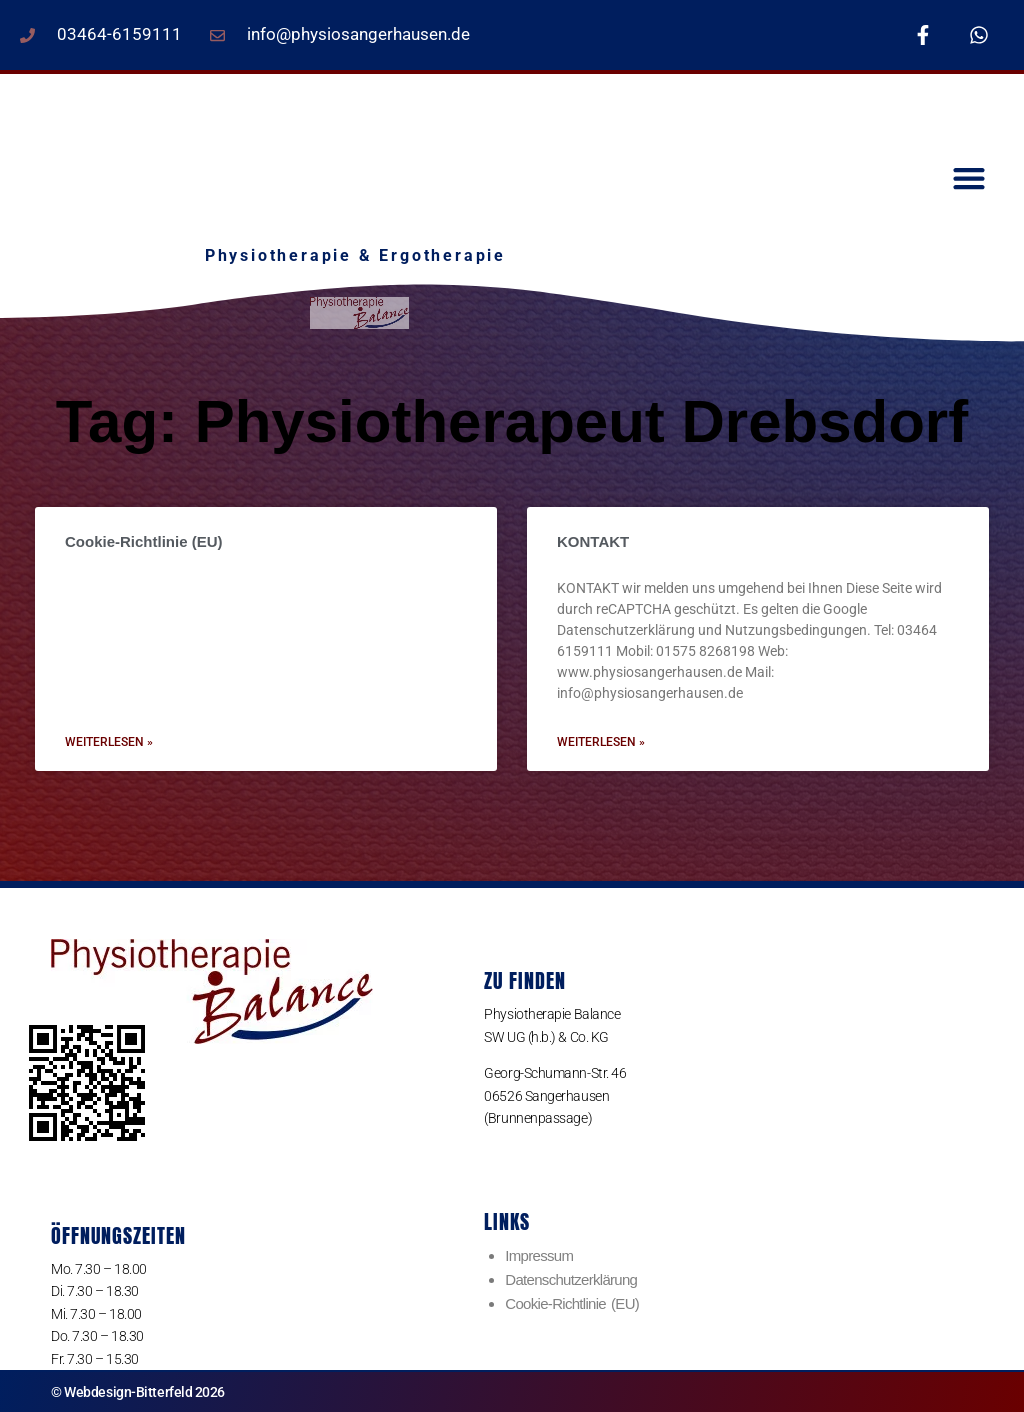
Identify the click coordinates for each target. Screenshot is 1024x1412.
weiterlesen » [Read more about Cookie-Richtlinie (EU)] (109, 742)
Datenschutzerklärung (571, 1279)
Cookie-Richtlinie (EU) (144, 541)
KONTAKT (593, 541)
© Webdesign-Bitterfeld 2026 (138, 1392)
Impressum (539, 1255)
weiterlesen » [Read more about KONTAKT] (601, 742)
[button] (968, 178)
